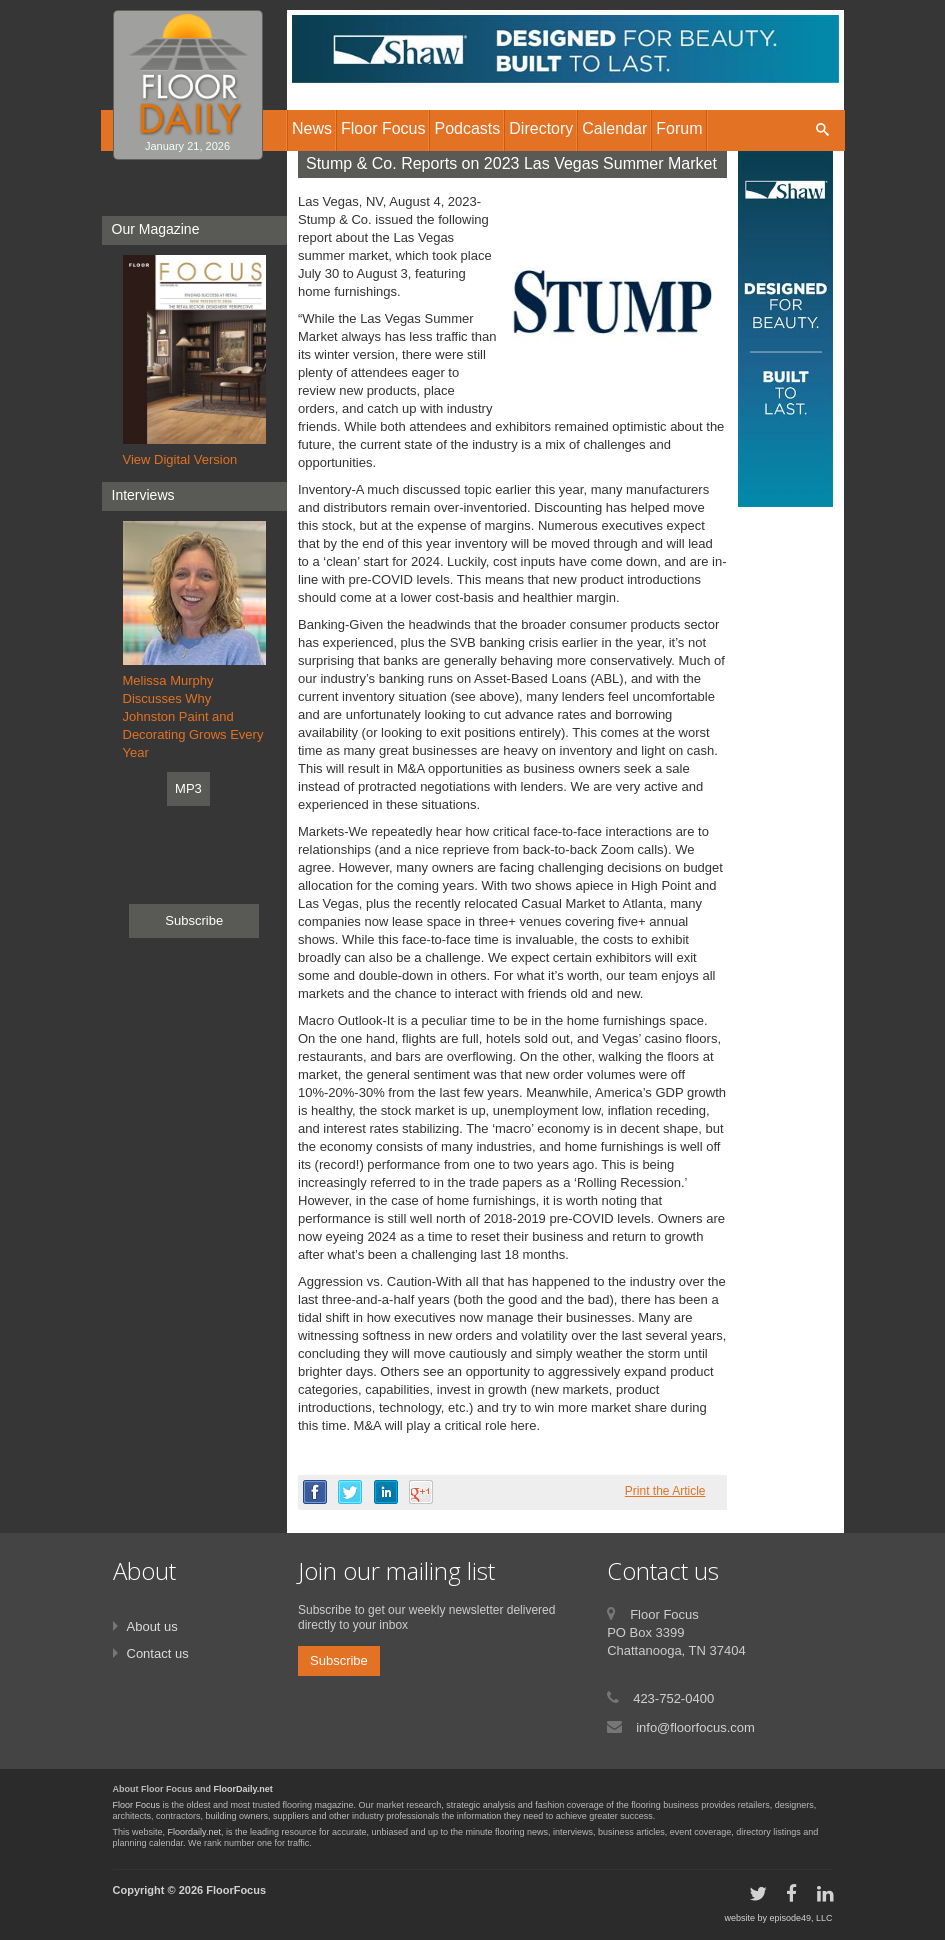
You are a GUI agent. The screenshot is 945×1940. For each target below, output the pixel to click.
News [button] (312, 128)
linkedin (386, 1492)
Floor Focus (137, 1805)
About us (152, 1626)
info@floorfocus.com (695, 1727)
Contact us (158, 1653)
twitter (350, 1492)
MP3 (188, 788)
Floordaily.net (194, 1832)
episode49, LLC (800, 1918)
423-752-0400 (673, 1698)
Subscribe (194, 920)
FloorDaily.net (243, 1789)
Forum (679, 128)
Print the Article (665, 1491)
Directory (541, 128)
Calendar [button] (614, 128)
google (421, 1492)
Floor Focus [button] (383, 128)
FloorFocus (236, 1890)
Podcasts (467, 128)
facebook (315, 1492)
